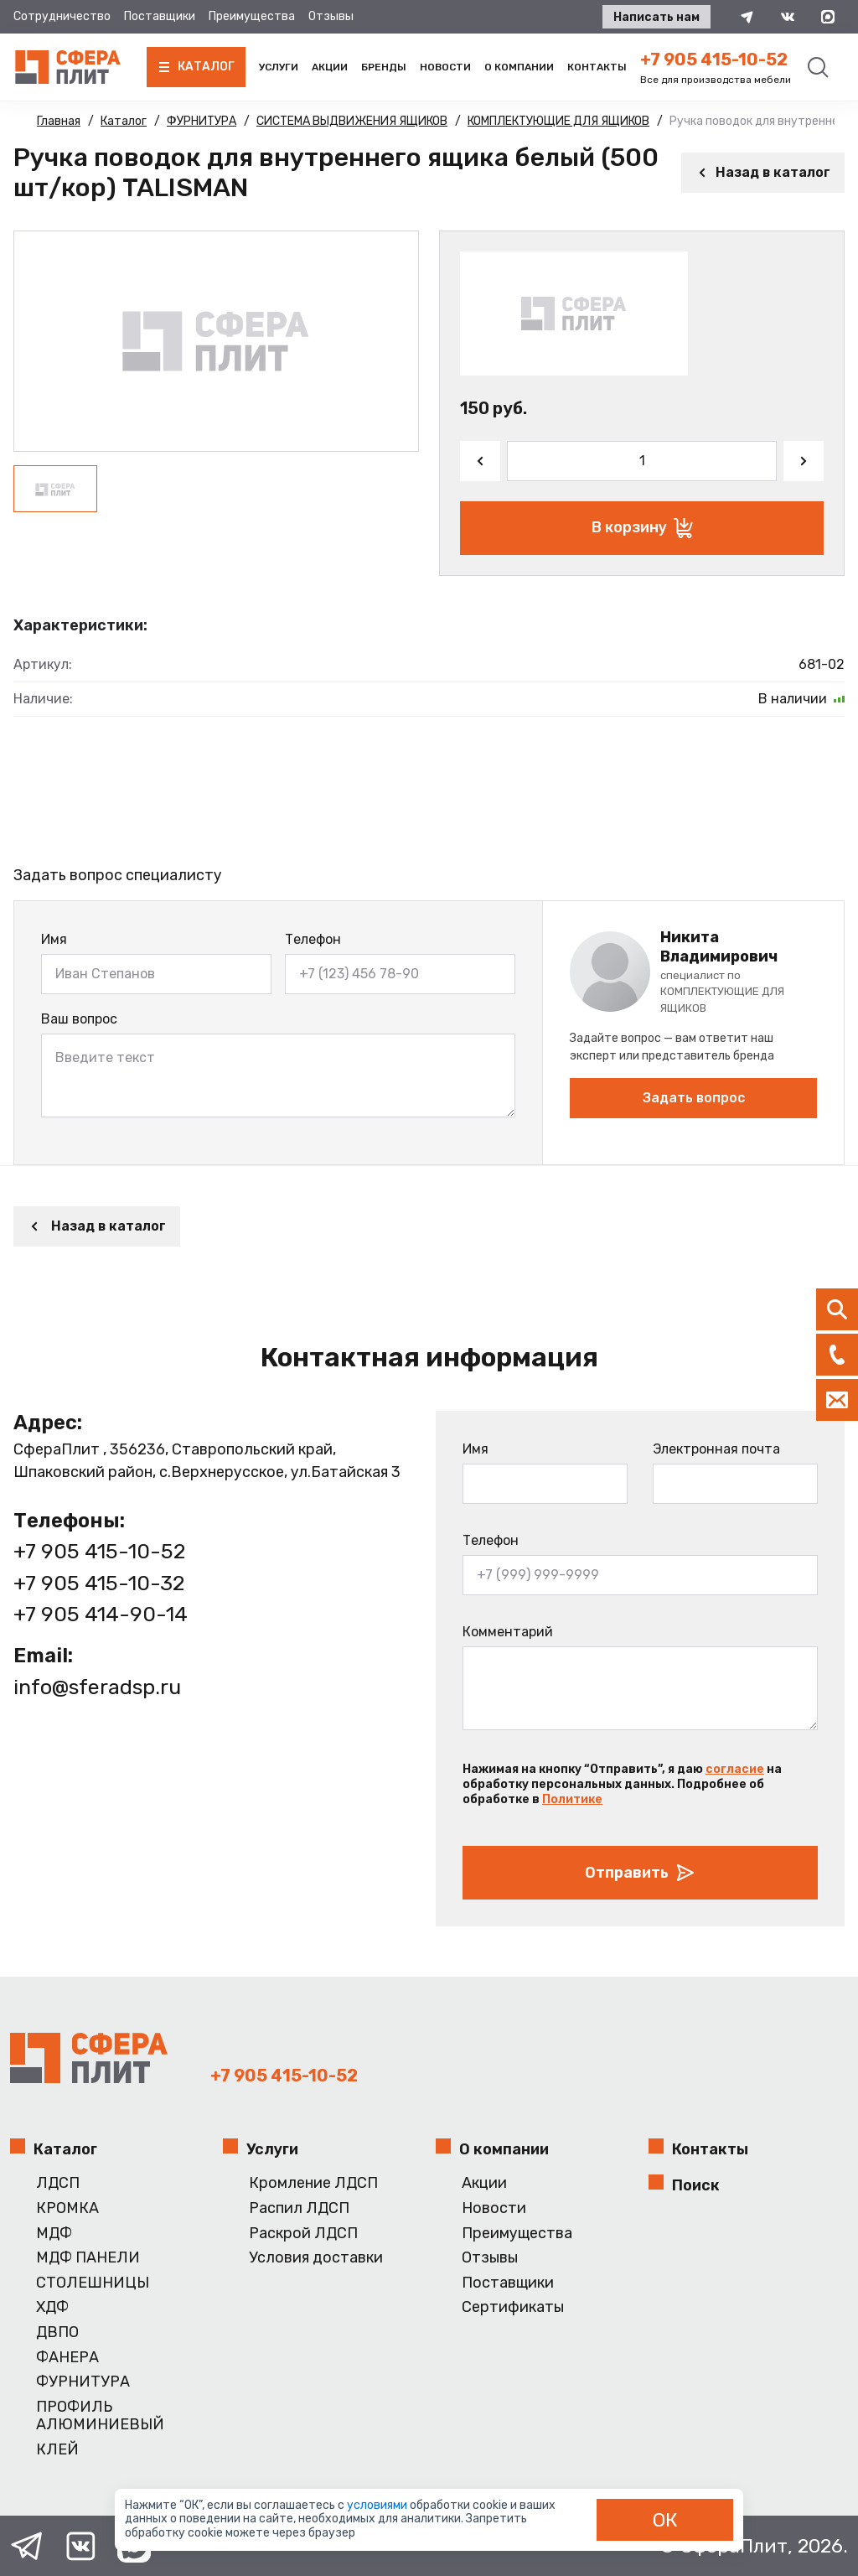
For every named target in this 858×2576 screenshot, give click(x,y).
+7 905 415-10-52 (714, 59)
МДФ (54, 2233)
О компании (519, 67)
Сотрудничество (62, 16)
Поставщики (159, 16)
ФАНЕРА (67, 2357)
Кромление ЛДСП (313, 2183)
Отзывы (331, 16)
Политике (572, 1799)
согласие (735, 1769)
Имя (54, 939)
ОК (665, 2520)
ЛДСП (58, 2183)
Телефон (313, 939)
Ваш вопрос (79, 1019)
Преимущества (252, 16)
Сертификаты (513, 2307)
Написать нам (656, 17)
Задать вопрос (694, 1098)
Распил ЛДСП (299, 2208)
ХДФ (52, 2307)
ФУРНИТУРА (83, 2382)
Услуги (278, 67)
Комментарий (508, 1632)
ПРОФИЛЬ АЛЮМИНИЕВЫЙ (100, 2416)
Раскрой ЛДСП (303, 2233)
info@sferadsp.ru (97, 1687)
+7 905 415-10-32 (98, 1583)
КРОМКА (67, 2208)
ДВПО (57, 2332)
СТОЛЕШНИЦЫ (92, 2283)
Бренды (383, 67)
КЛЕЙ (57, 2450)
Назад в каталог (762, 172)
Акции (330, 67)
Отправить (640, 1873)
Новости (445, 67)
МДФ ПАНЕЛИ (88, 2258)
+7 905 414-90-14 (100, 1614)
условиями (378, 2505)
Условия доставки (316, 2258)
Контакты (597, 67)
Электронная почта (716, 1449)
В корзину (642, 528)
